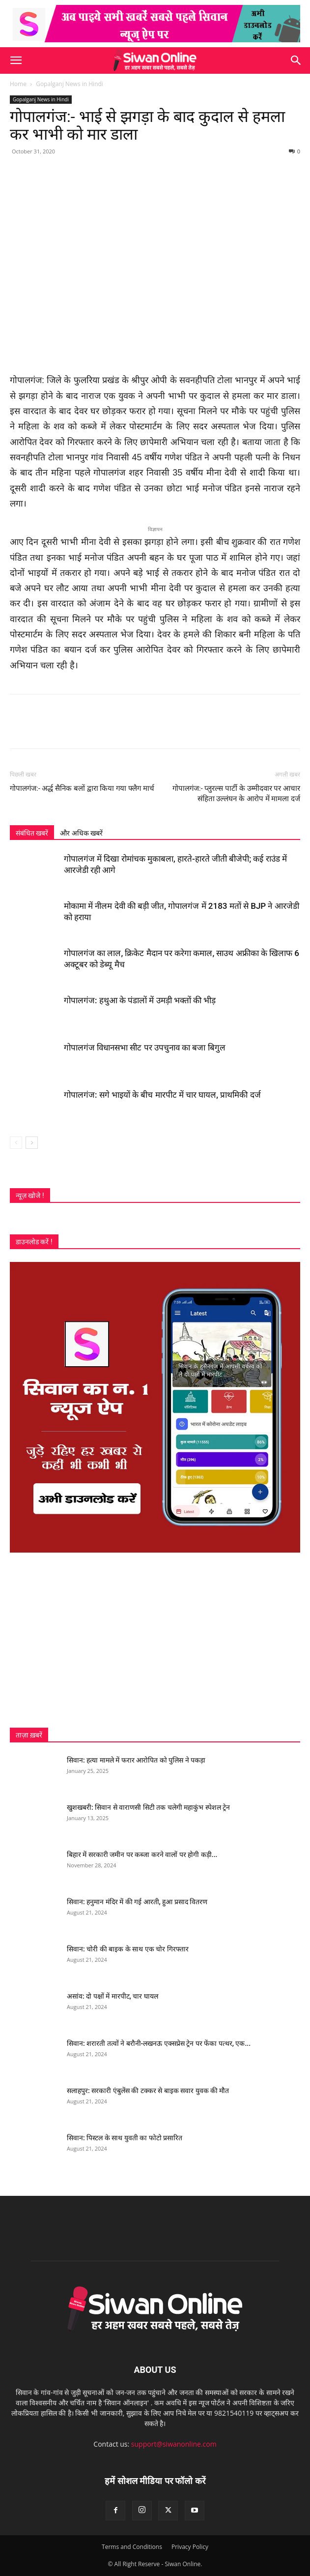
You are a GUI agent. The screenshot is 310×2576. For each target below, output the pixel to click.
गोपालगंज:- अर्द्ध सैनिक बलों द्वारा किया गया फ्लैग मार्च (82, 788)
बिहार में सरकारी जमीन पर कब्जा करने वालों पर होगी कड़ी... (142, 1854)
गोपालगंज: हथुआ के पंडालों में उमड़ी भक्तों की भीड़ (140, 1000)
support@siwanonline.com (174, 2444)
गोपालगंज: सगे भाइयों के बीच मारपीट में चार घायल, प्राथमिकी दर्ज (162, 1095)
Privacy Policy (189, 2547)
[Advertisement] (155, 1640)
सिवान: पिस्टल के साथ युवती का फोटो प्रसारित (124, 2138)
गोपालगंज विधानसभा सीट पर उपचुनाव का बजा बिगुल (144, 1047)
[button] (15, 60)
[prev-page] (16, 1143)
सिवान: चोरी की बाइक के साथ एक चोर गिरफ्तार (128, 1949)
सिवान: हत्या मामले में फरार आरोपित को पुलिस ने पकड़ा (136, 1760)
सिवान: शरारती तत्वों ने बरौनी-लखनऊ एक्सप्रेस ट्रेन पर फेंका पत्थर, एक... (159, 2043)
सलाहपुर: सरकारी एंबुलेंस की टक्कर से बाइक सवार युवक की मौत (148, 2091)
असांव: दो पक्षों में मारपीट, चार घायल (112, 1996)
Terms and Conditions (132, 2547)
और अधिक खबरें (81, 833)
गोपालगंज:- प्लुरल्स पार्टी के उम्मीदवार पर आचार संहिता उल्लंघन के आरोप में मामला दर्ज (236, 793)
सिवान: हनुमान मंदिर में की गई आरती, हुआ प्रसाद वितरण (137, 1902)
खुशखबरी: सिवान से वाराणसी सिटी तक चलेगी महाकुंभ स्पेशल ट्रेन (148, 1807)
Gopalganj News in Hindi (69, 84)
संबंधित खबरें (32, 833)
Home (18, 84)
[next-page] (32, 1143)
